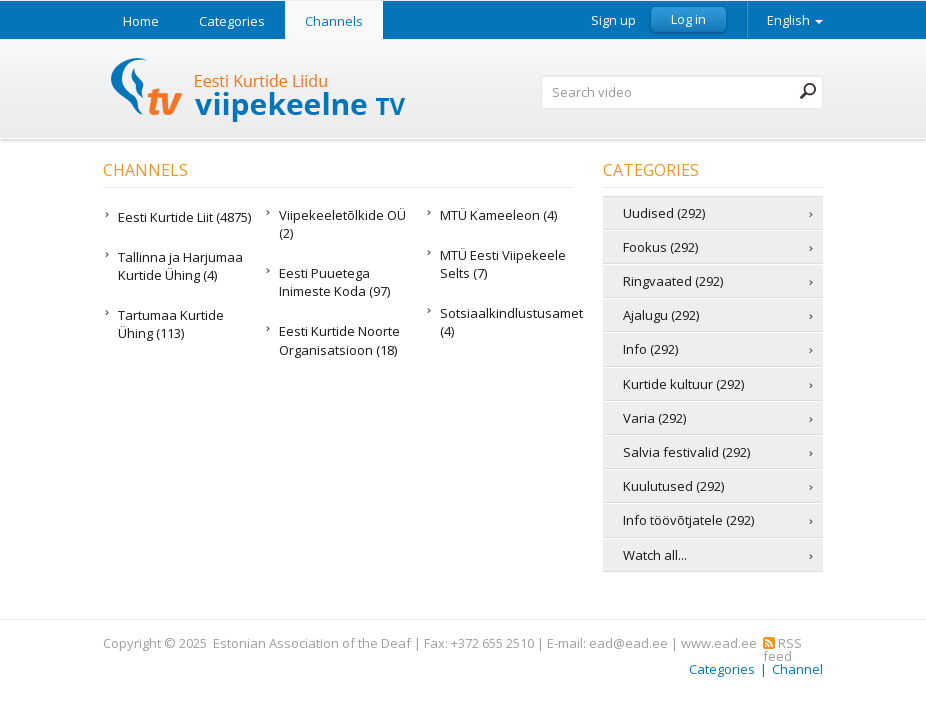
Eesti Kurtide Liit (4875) (184, 217)
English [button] (795, 20)
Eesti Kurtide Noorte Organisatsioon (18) (339, 340)
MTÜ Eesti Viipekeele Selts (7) (503, 264)
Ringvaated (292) (673, 281)
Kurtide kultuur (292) (683, 384)
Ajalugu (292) (661, 315)
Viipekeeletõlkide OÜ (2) (342, 224)
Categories (232, 21)
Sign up (613, 20)
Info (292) (650, 349)
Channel (797, 669)
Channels (334, 21)
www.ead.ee (719, 643)
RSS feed (782, 649)
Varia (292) (654, 418)
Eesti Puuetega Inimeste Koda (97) (334, 282)
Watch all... (655, 555)
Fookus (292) (660, 247)
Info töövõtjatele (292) (688, 520)
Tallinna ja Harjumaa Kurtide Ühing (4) (180, 266)
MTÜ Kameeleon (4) (498, 215)
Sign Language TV (259, 92)
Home (141, 21)
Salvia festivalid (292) (686, 452)
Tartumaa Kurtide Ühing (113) (171, 324)
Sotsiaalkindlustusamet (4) (506, 322)
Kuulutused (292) (673, 486)
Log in (688, 19)
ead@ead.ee (628, 643)
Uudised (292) (664, 213)
